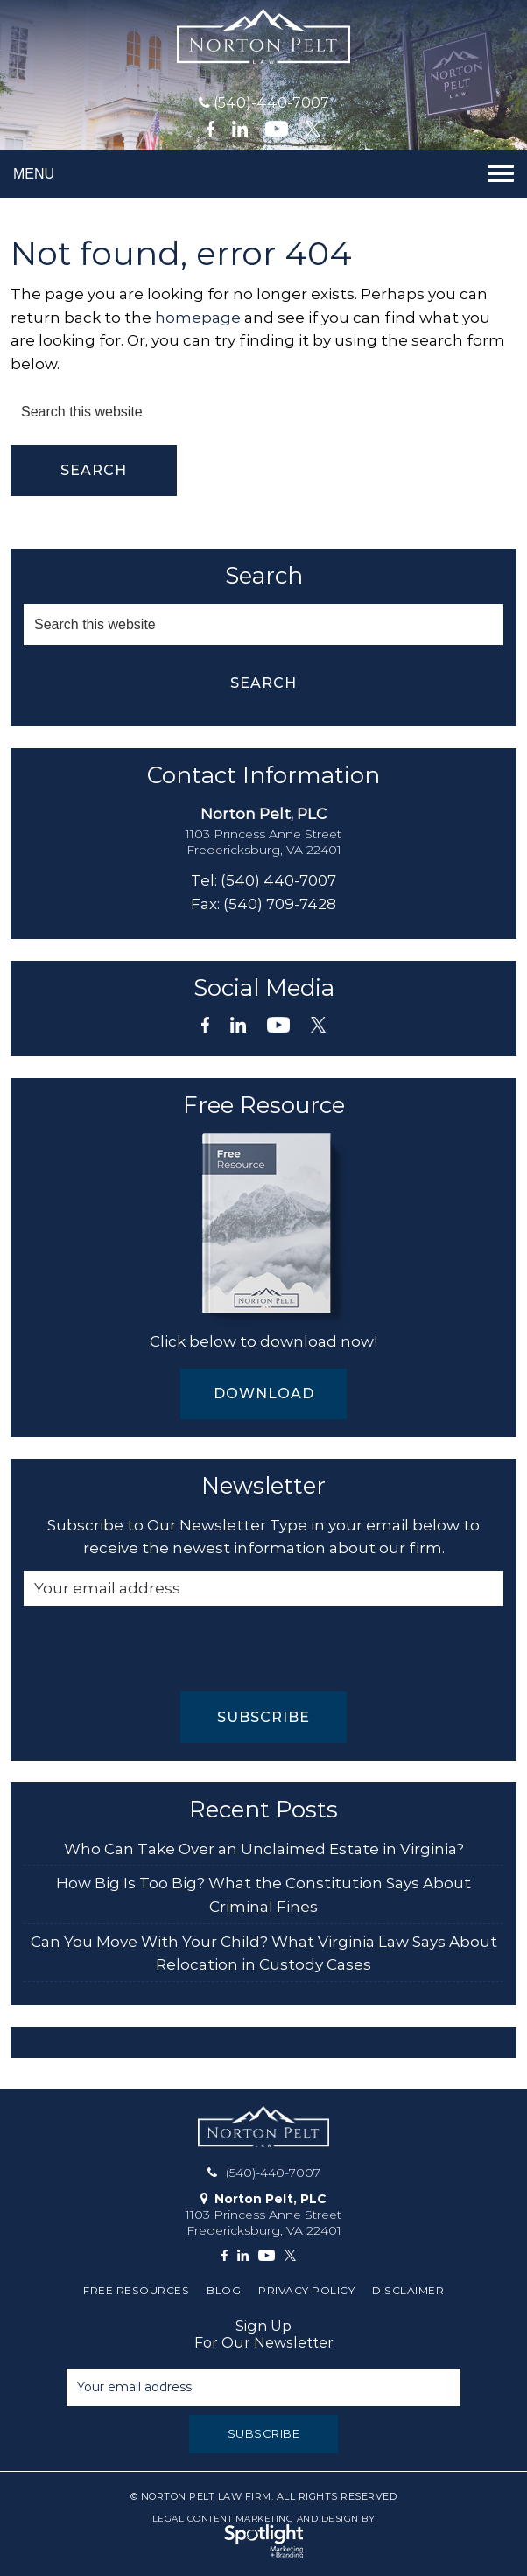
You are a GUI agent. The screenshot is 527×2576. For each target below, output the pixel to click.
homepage (198, 317)
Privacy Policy (306, 2290)
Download (264, 1393)
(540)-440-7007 (271, 102)
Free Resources (136, 2290)
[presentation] (157, 1648)
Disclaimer (408, 2290)
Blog (224, 2290)
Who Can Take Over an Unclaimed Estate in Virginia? (264, 1849)
